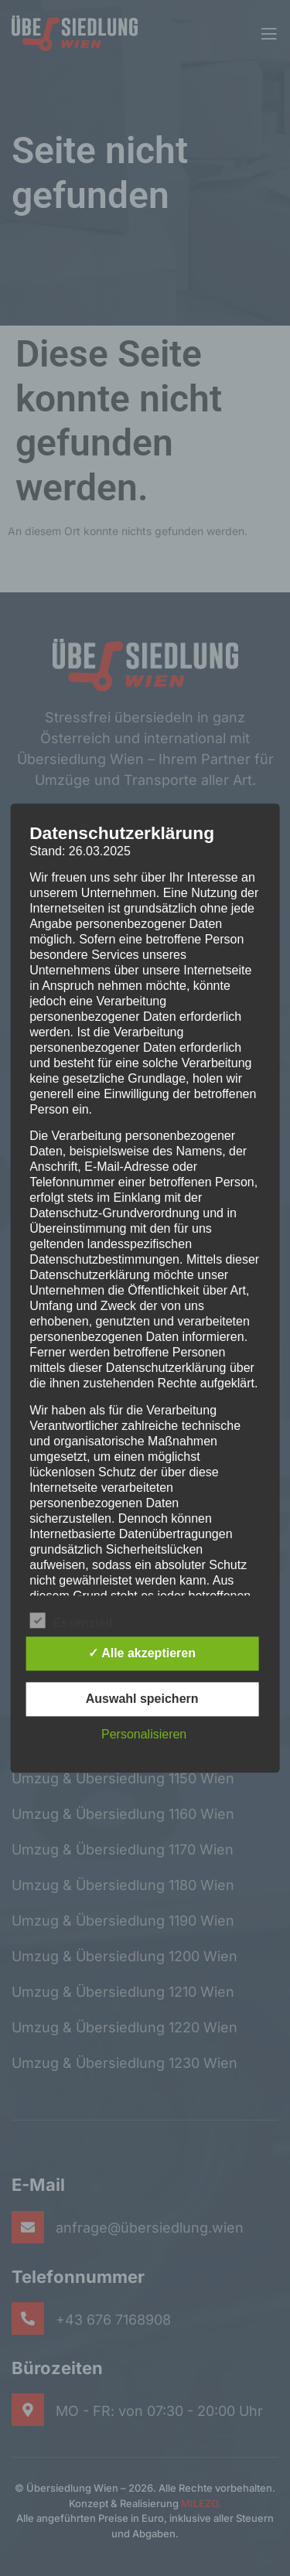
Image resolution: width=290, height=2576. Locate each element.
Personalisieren (143, 1734)
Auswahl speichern (142, 1698)
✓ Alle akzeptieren (142, 1653)
